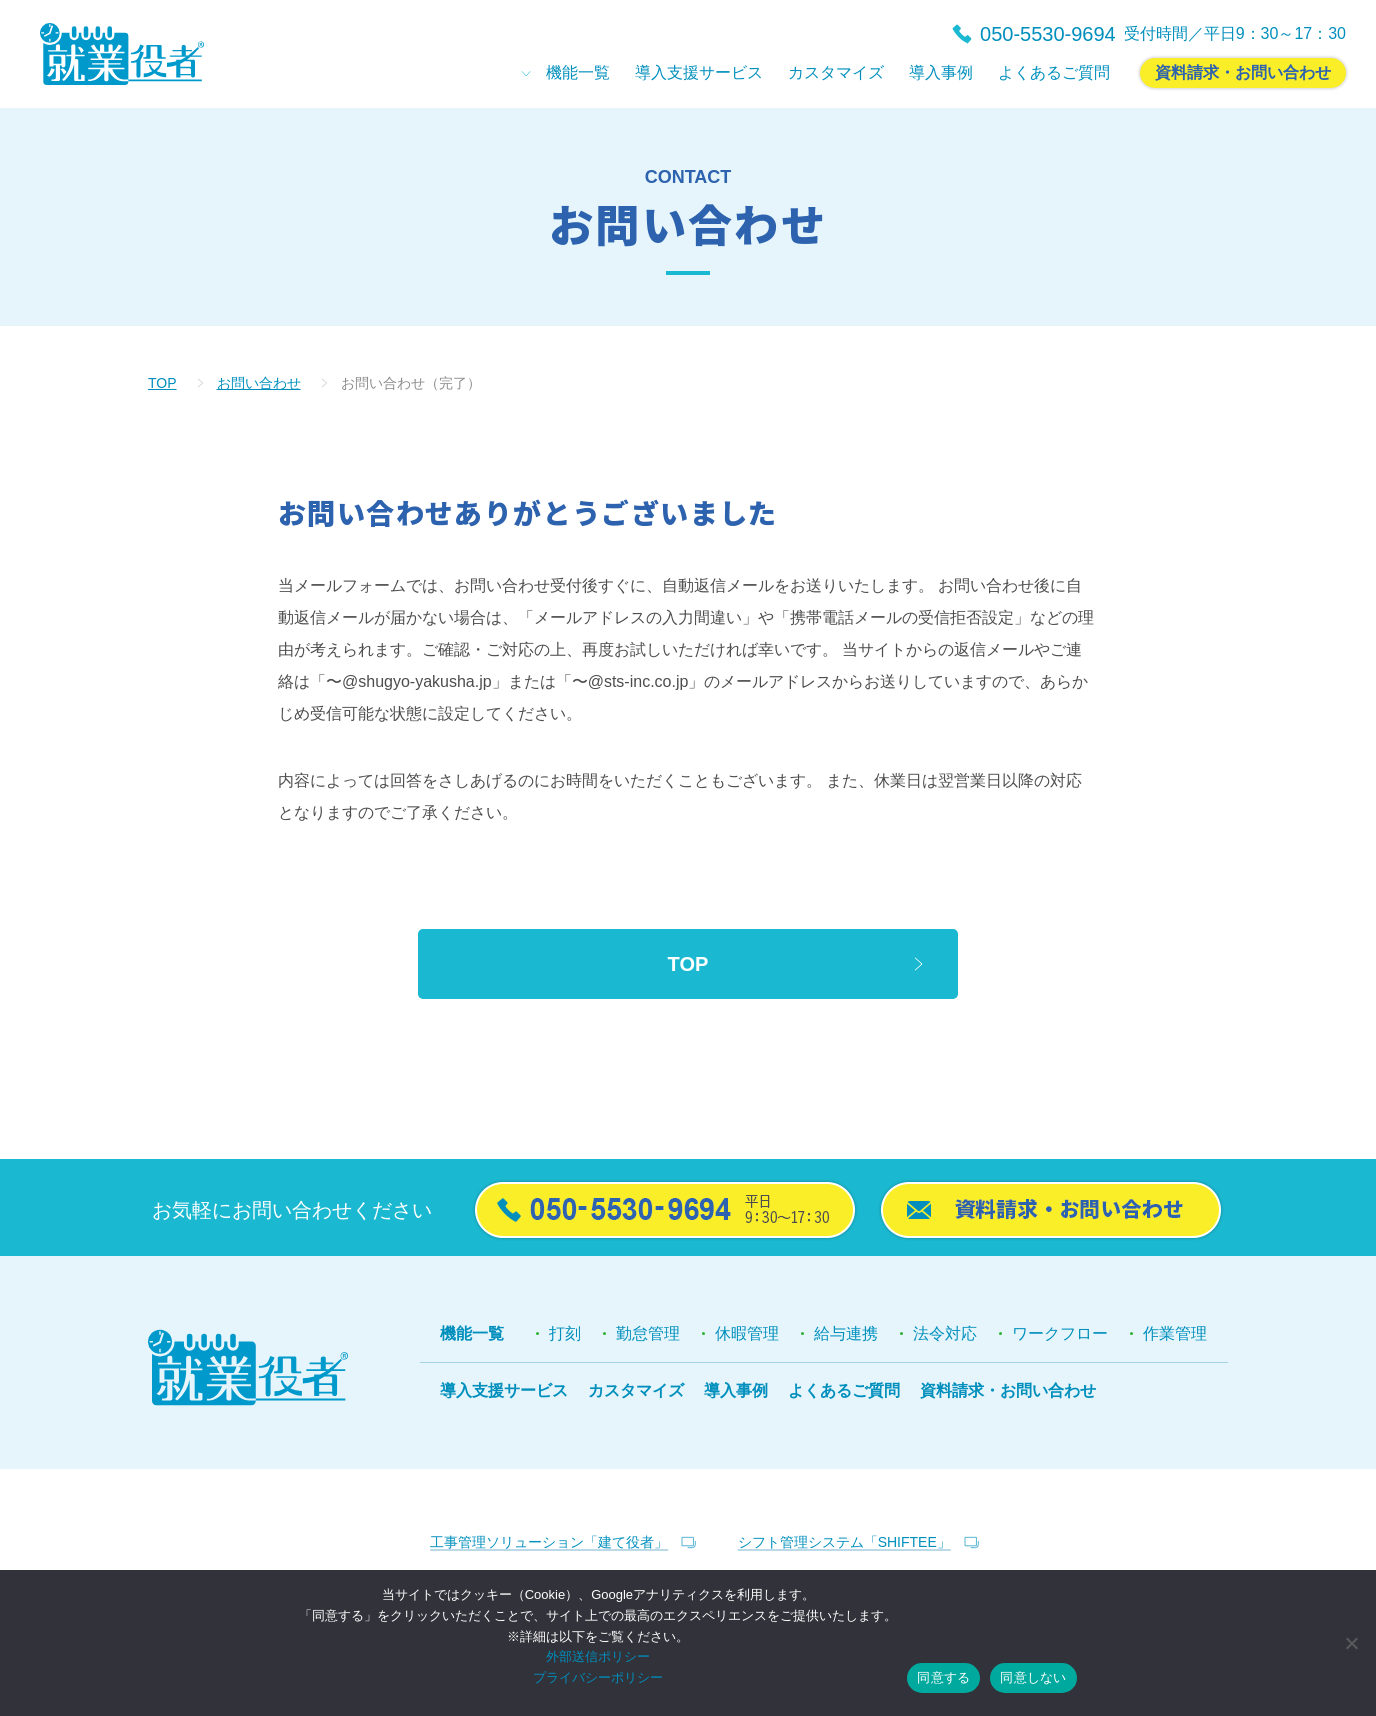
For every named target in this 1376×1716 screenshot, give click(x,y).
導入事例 (736, 1390)
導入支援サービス (504, 1390)
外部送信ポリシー (598, 1656)
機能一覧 (472, 1333)
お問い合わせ (259, 383)
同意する (943, 1677)
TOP (162, 383)
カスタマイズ (636, 1390)
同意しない (1033, 1677)
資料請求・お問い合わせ (1008, 1390)
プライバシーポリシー (598, 1677)
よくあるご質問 (844, 1390)
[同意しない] (1351, 1643)
